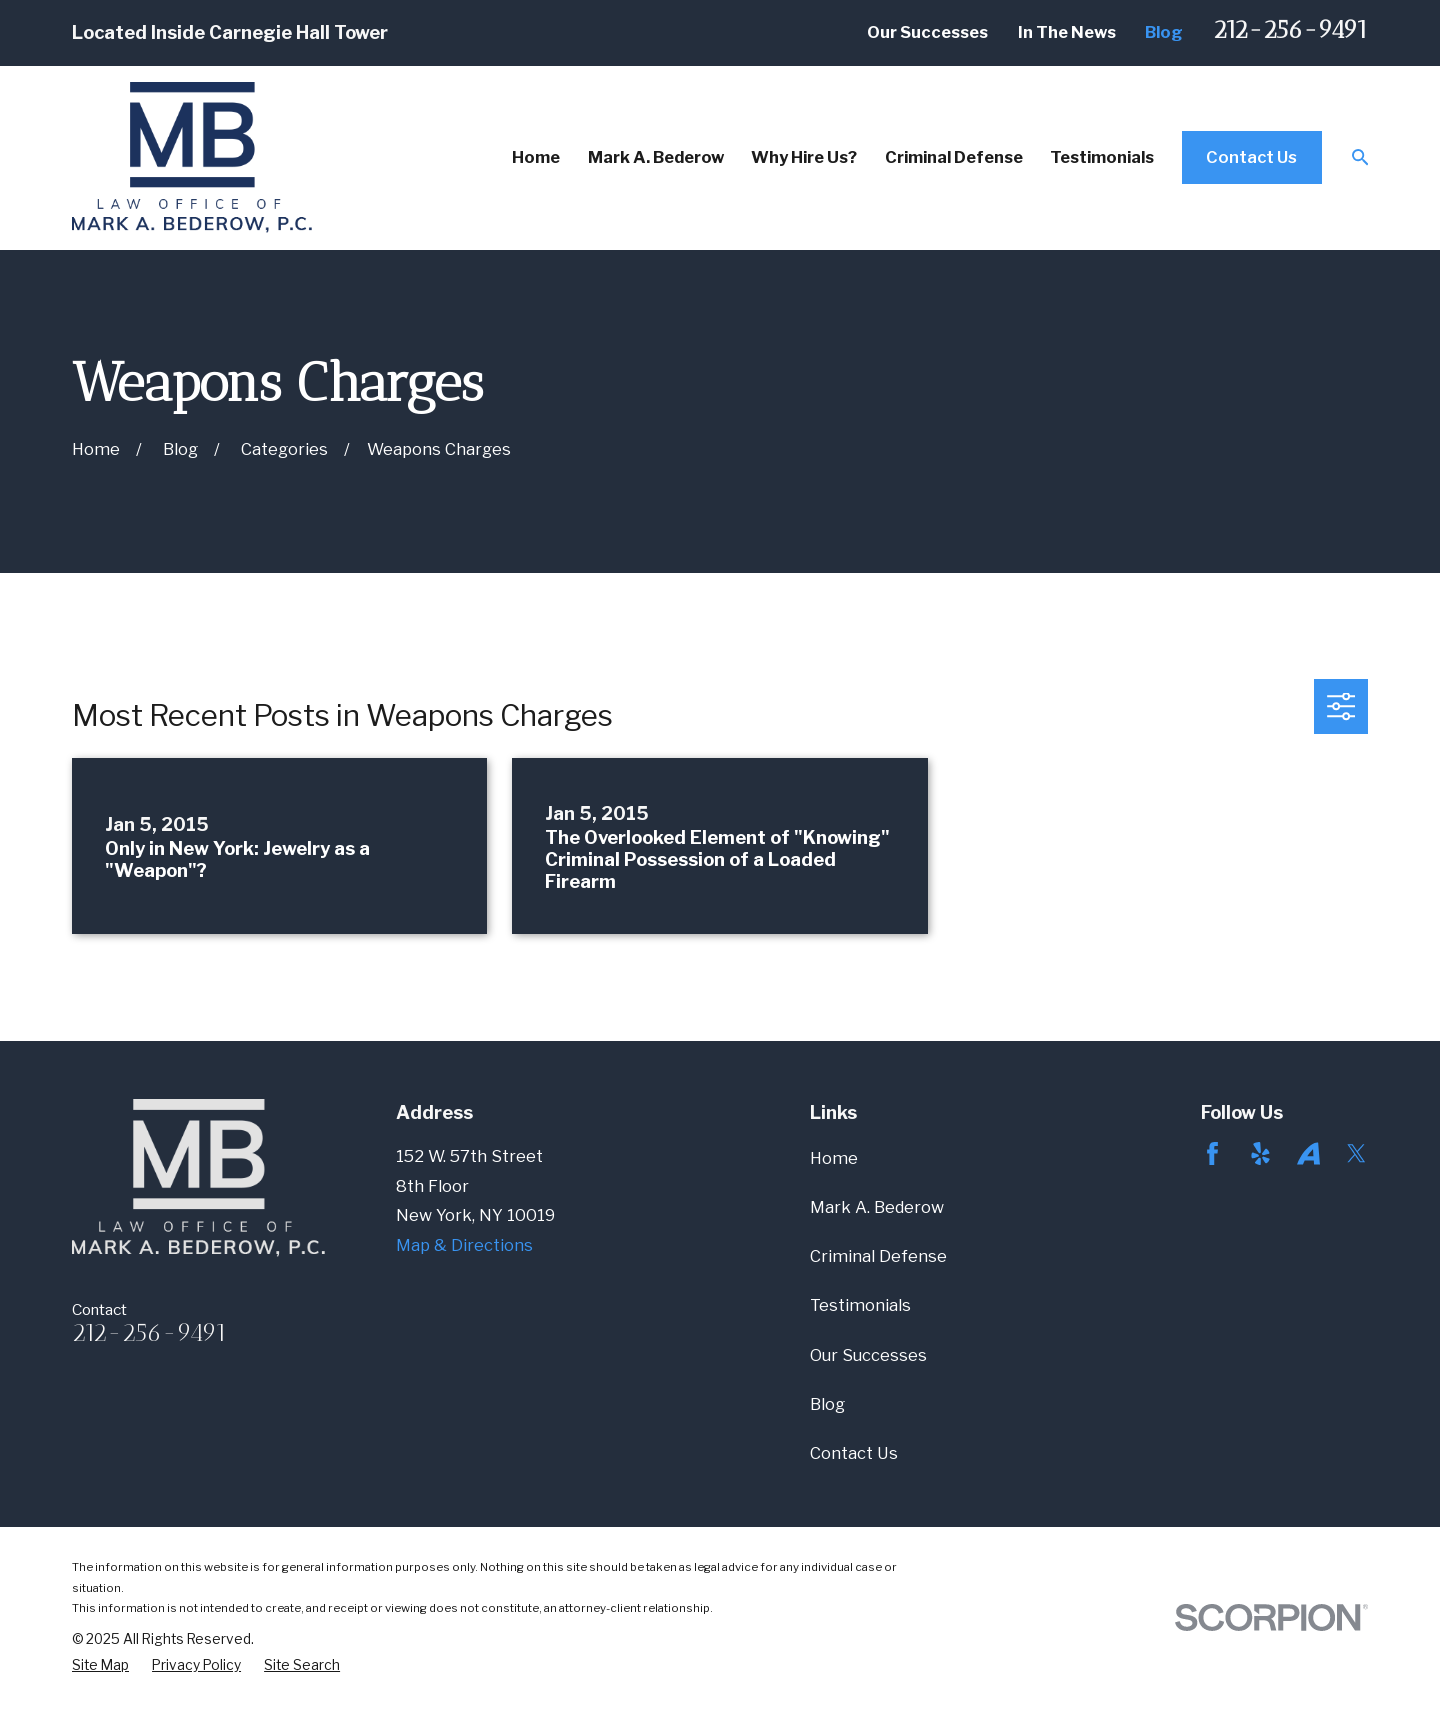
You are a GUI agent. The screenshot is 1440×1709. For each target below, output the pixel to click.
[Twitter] (1356, 1153)
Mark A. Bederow (877, 1207)
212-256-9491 (1290, 29)
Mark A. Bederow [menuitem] (656, 157)
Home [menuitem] (536, 157)
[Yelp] (1260, 1153)
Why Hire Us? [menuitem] (804, 157)
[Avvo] (1308, 1153)
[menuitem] (100, 1665)
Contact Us (1251, 157)
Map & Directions (464, 1245)
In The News (1067, 32)
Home (834, 1158)
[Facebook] (1212, 1153)
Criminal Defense (878, 1256)
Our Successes (927, 32)
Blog (1164, 32)
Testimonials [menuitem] (1102, 157)
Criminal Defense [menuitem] (954, 157)
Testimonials (860, 1305)
